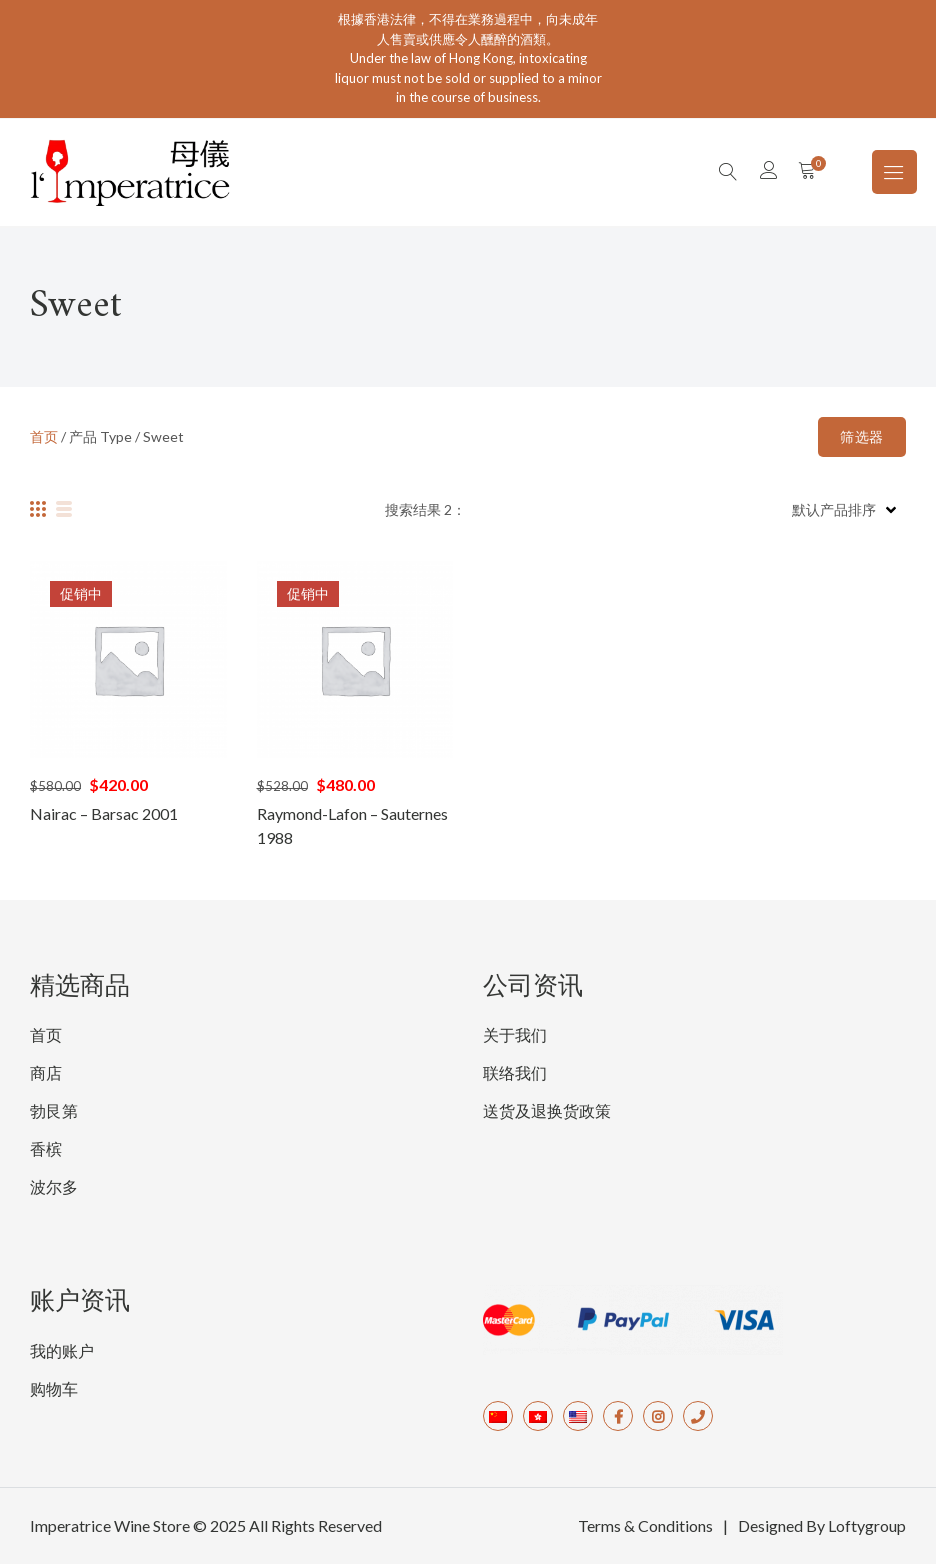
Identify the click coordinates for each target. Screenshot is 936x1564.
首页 (44, 436)
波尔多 (54, 1186)
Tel (698, 1416)
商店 (46, 1072)
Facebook (618, 1416)
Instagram (658, 1416)
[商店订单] (842, 509)
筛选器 (862, 436)
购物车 (54, 1388)
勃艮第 (54, 1110)
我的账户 (62, 1350)
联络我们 (515, 1072)
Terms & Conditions (645, 1525)
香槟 (46, 1148)
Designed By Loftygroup (822, 1525)
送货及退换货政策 (547, 1110)
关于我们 (515, 1034)
